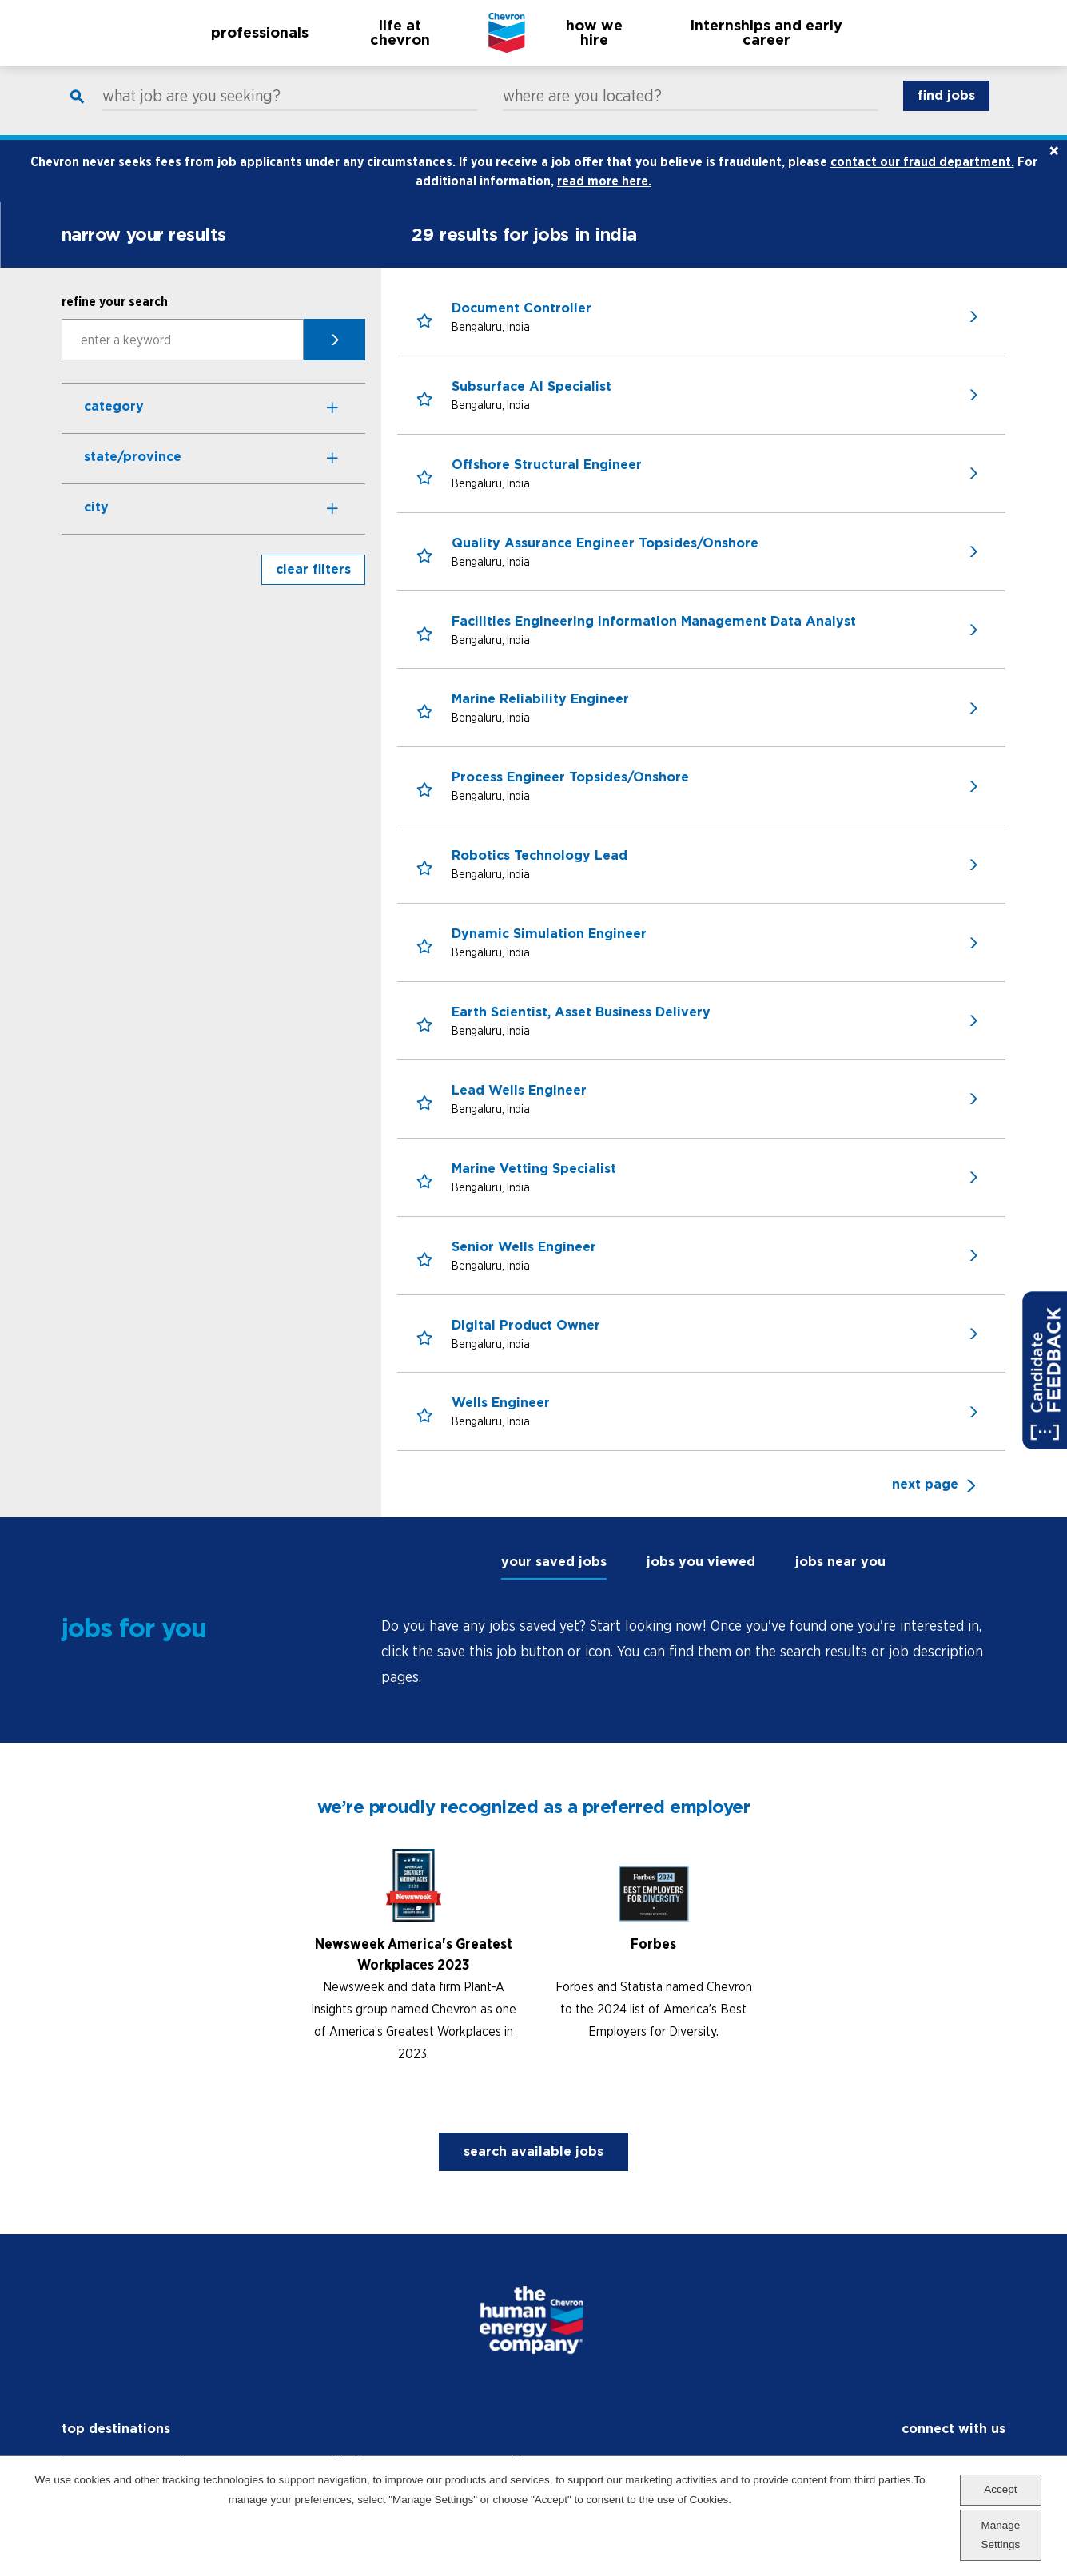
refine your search (115, 318)
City (96, 523)
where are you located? (582, 113)
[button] (424, 338)
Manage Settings (1000, 2534)
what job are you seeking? (191, 113)
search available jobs (533, 2168)
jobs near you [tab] (840, 1578)
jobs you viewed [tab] (701, 1578)
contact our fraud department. (922, 178)
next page (925, 1501)
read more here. (604, 197)
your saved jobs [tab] (554, 1578)
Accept (1000, 2489)
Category (114, 423)
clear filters (313, 586)
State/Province (132, 473)
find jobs (946, 112)
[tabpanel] (693, 1668)
